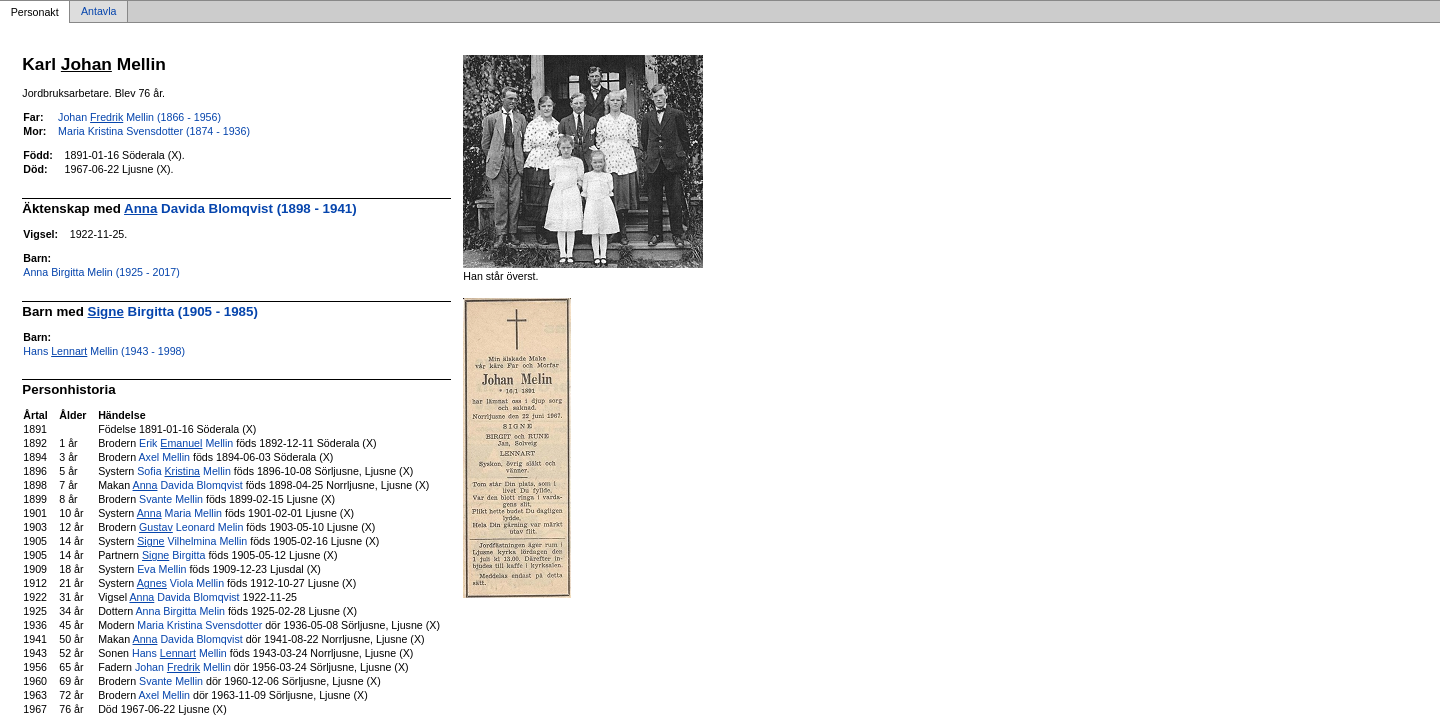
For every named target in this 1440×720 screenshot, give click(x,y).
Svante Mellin (171, 499)
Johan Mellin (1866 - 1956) (139, 117)
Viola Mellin (180, 583)
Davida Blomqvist (188, 485)
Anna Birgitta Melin (180, 611)
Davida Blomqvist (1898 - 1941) (240, 208)
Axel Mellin (164, 457)
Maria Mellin (179, 513)
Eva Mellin (161, 569)
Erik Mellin (186, 443)
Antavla (99, 12)
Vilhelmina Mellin (192, 541)
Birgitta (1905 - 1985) (173, 311)
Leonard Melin (191, 527)
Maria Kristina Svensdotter (199, 625)
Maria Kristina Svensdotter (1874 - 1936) (154, 131)
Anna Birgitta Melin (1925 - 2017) (101, 272)
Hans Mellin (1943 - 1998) (104, 351)
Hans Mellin (179, 653)
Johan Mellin (183, 667)
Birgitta (173, 555)
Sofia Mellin (184, 471)
